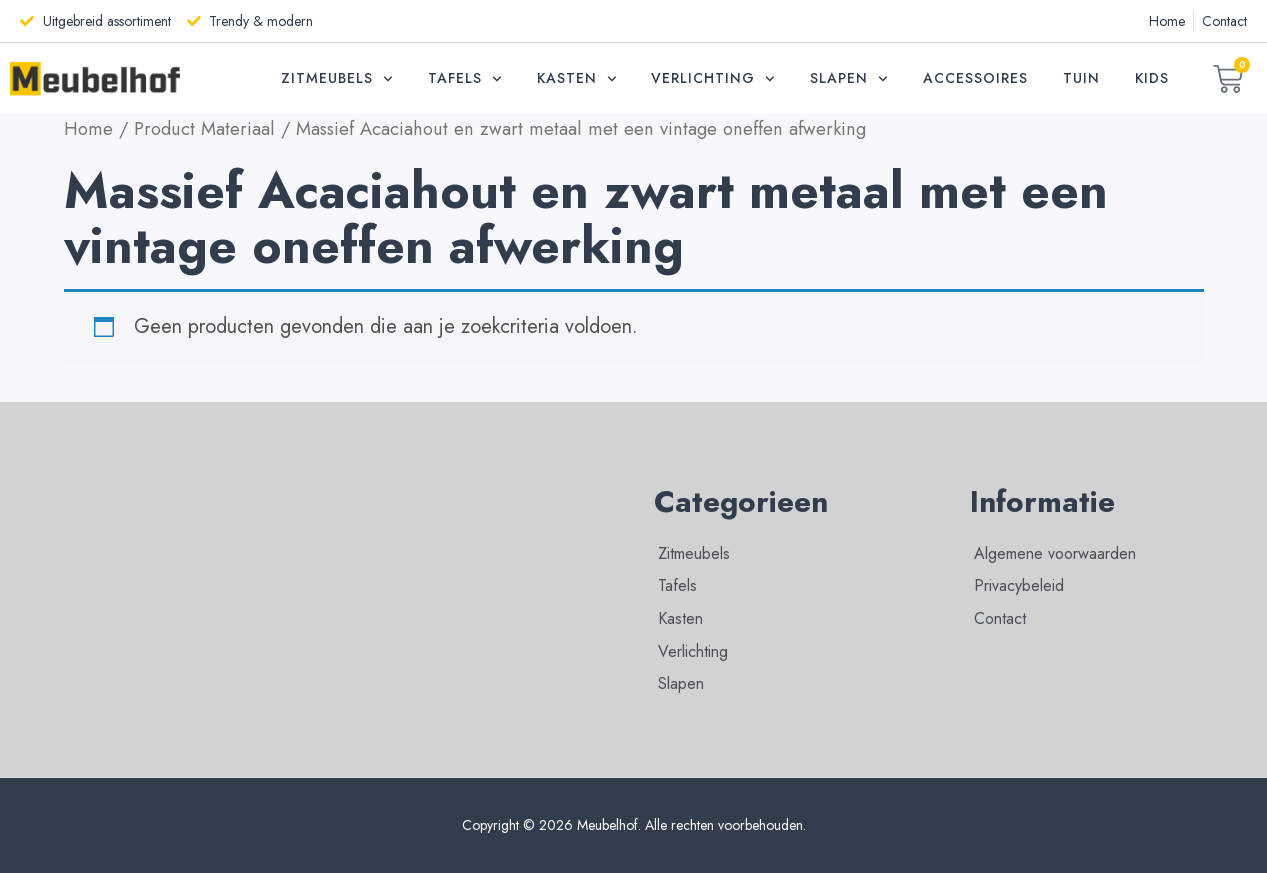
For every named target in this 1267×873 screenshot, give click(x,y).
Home (88, 128)
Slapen (849, 79)
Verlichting (713, 79)
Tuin (1081, 78)
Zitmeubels (337, 79)
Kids (1152, 78)
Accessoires (975, 78)
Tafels (465, 79)
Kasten (577, 79)
